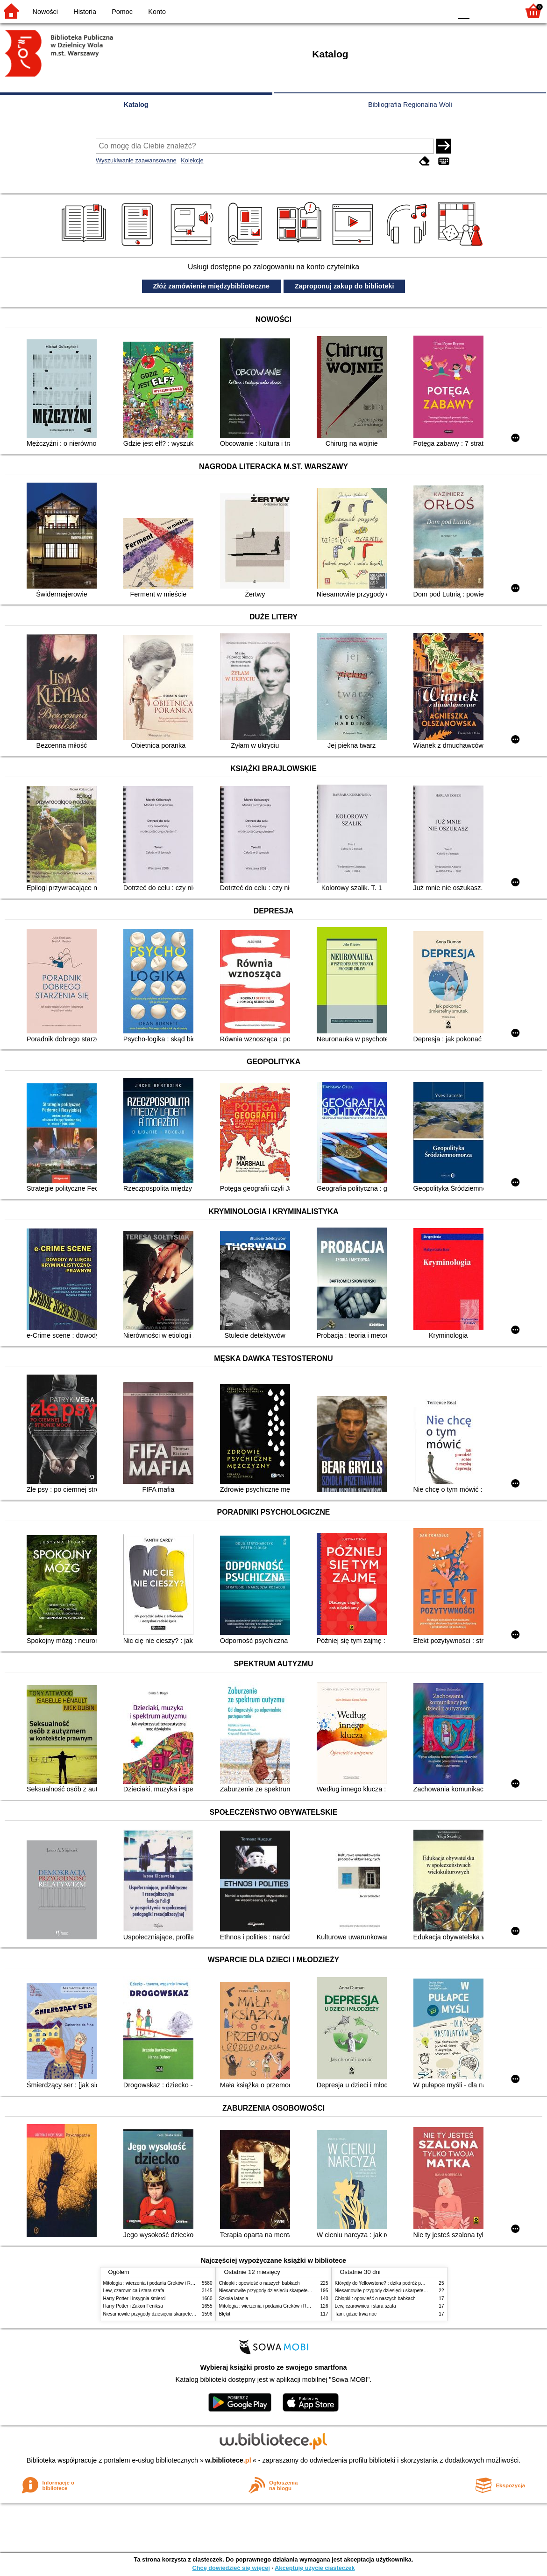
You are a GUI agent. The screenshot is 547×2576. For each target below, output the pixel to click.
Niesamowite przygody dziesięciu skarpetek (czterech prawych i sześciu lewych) (186, 2313)
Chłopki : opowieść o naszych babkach (259, 2283)
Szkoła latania (234, 2298)
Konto (157, 11)
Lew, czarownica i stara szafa (133, 2290)
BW (404, 10)
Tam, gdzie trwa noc (356, 2313)
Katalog (136, 104)
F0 (463, 10)
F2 (501, 10)
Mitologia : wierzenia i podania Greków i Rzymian (154, 2283)
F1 (480, 10)
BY (442, 10)
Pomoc (122, 11)
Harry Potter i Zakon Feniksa (133, 2306)
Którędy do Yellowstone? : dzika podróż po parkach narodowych (402, 2283)
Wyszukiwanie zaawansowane (136, 160)
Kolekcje (192, 160)
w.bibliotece (228, 2460)
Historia (84, 11)
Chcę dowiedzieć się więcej (231, 2567)
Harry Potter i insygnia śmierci (134, 2298)
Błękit (225, 2313)
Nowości (45, 11)
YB (423, 10)
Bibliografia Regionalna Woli (410, 104)
